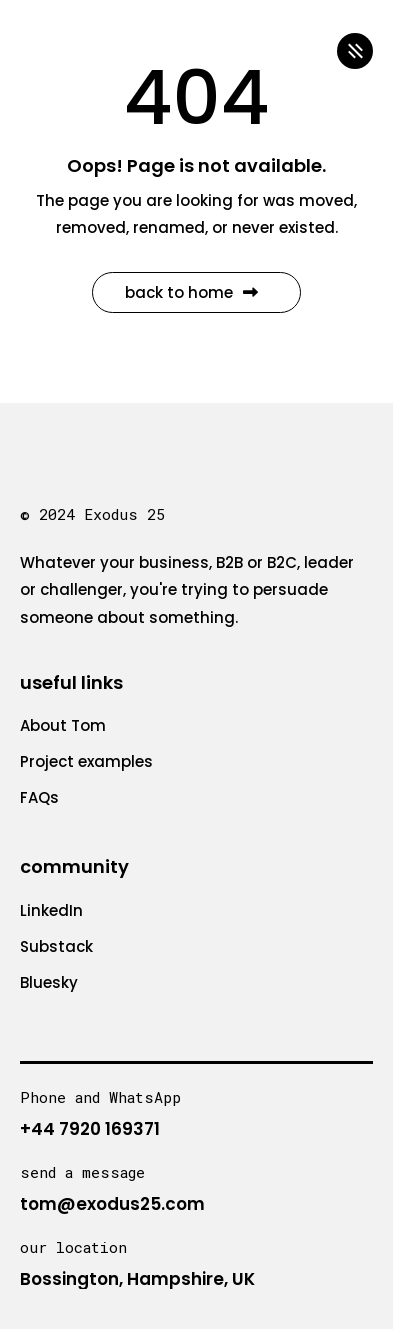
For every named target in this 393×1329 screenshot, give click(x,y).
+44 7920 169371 (90, 1129)
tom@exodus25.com (112, 1204)
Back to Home (191, 292)
